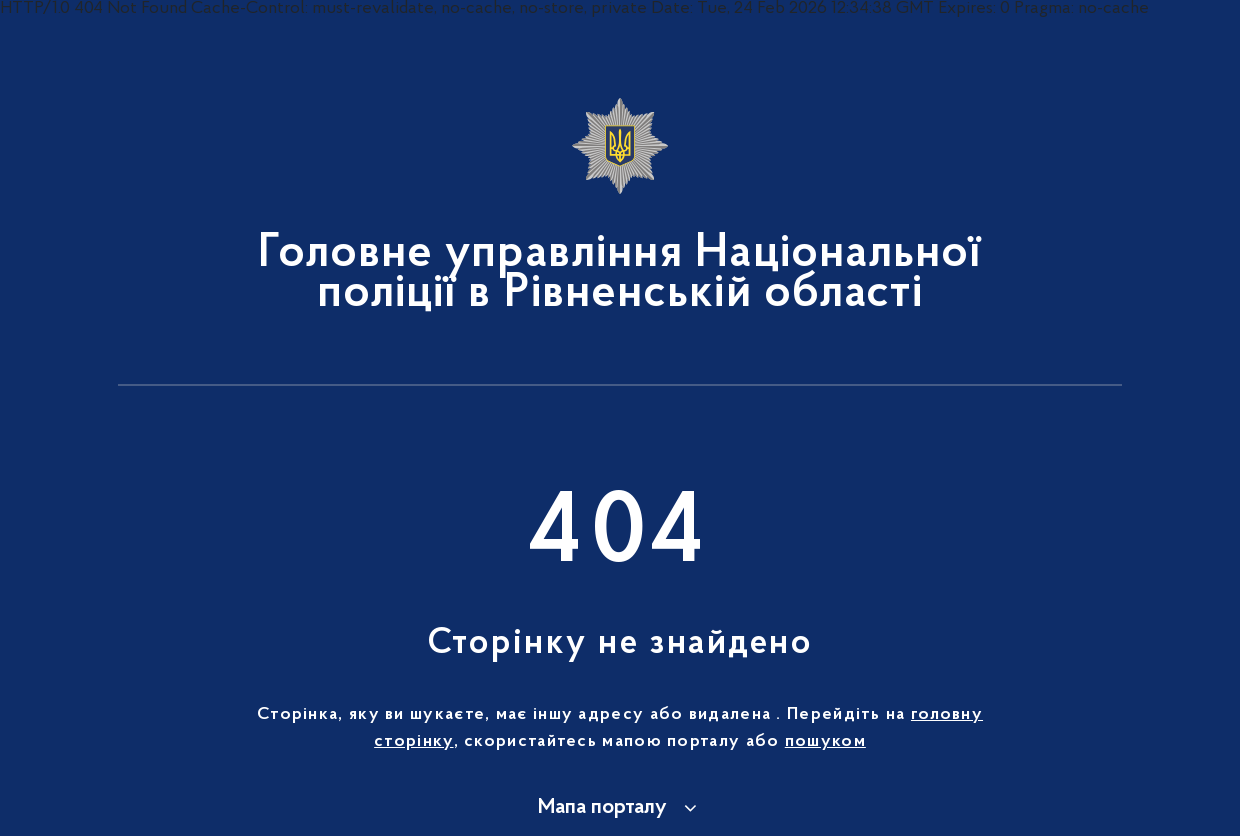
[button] (620, 808)
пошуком (825, 742)
